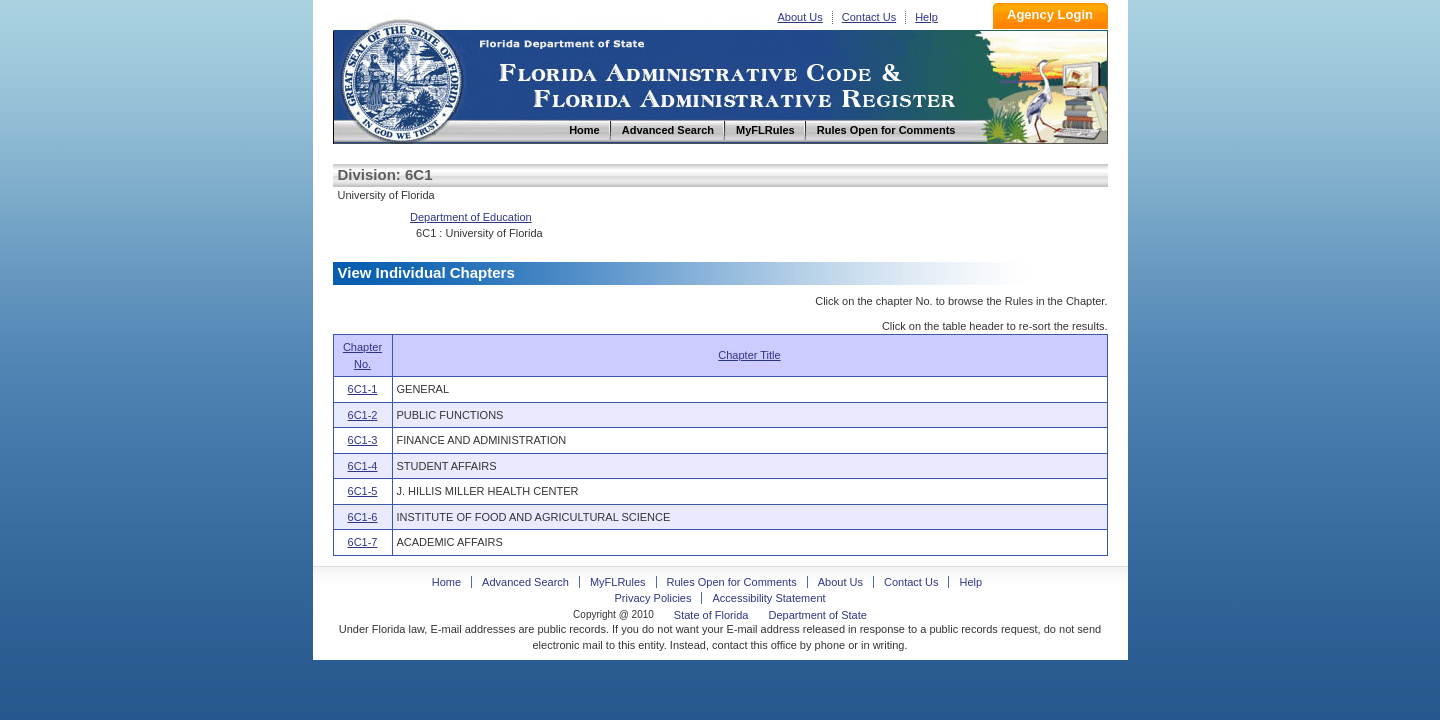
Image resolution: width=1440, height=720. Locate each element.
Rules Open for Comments (732, 582)
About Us (800, 17)
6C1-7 (363, 542)
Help (926, 17)
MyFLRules (618, 582)
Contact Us (869, 17)
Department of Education (471, 217)
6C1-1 (363, 389)
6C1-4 (363, 466)
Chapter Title (749, 355)
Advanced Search (525, 582)
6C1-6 (363, 517)
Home (401, 78)
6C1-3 (363, 440)
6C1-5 (363, 491)
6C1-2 (363, 415)
